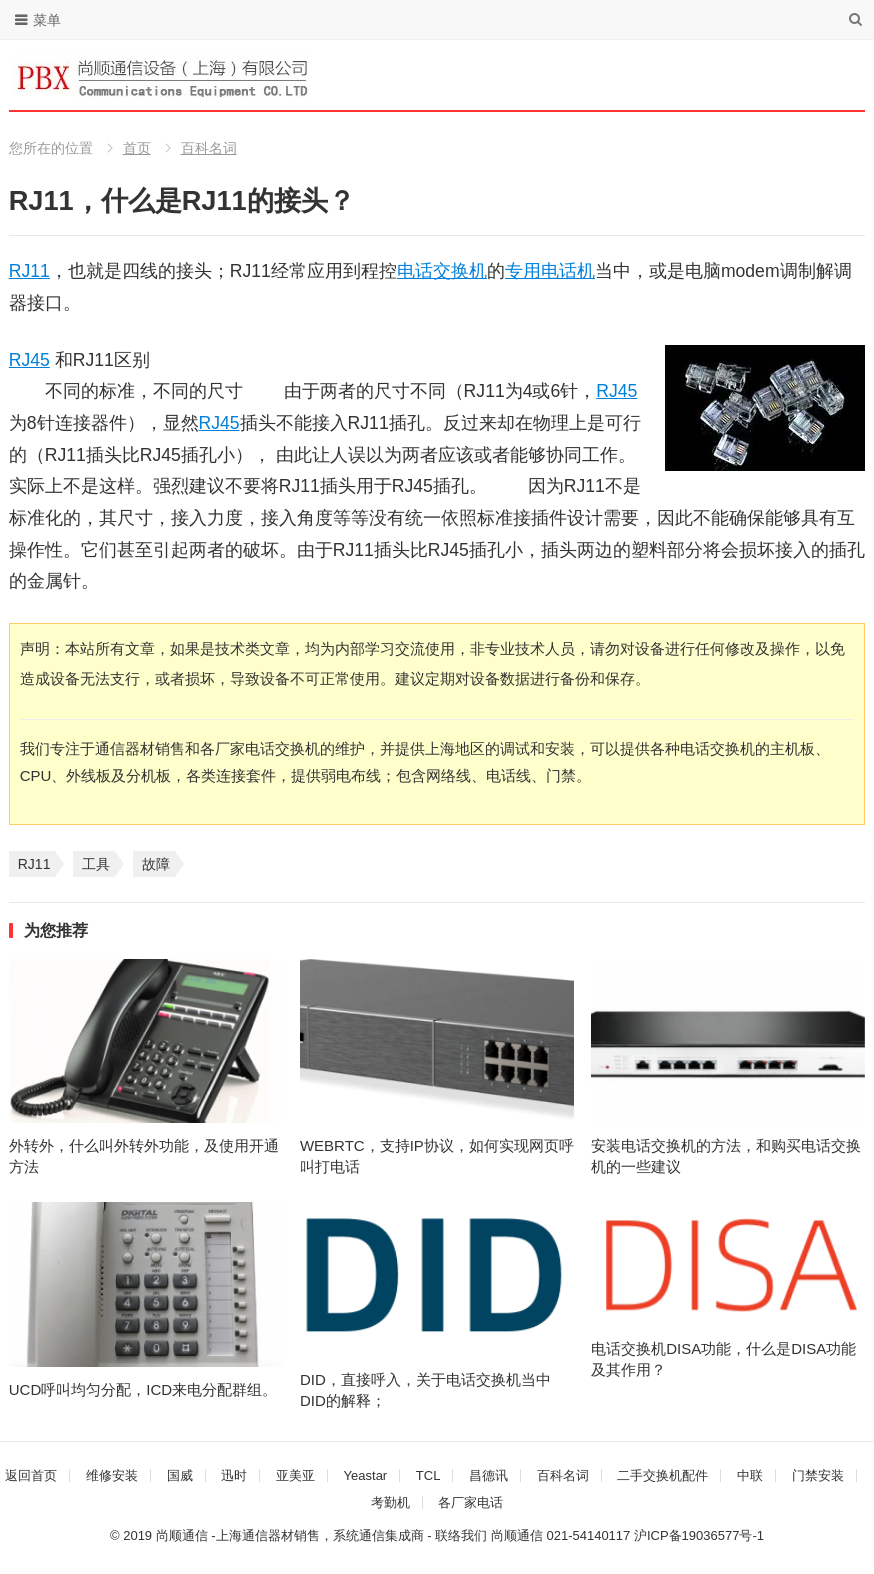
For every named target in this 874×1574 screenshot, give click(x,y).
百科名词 (209, 148)
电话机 (568, 271)
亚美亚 (295, 1475)
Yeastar (366, 1475)
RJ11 (29, 271)
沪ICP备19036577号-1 (699, 1535)
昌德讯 (488, 1475)
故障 (156, 864)
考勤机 (390, 1502)
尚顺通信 (517, 1535)
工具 (96, 864)
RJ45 (29, 360)
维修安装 (112, 1475)
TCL (428, 1475)
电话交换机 (442, 271)
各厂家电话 (470, 1502)
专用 (523, 271)
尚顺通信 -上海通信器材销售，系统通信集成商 (290, 1535)
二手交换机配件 (662, 1475)
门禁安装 (818, 1475)
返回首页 (31, 1475)
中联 (750, 1475)
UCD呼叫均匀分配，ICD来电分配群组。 (143, 1389)
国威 (180, 1475)
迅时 (234, 1475)
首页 (137, 148)
